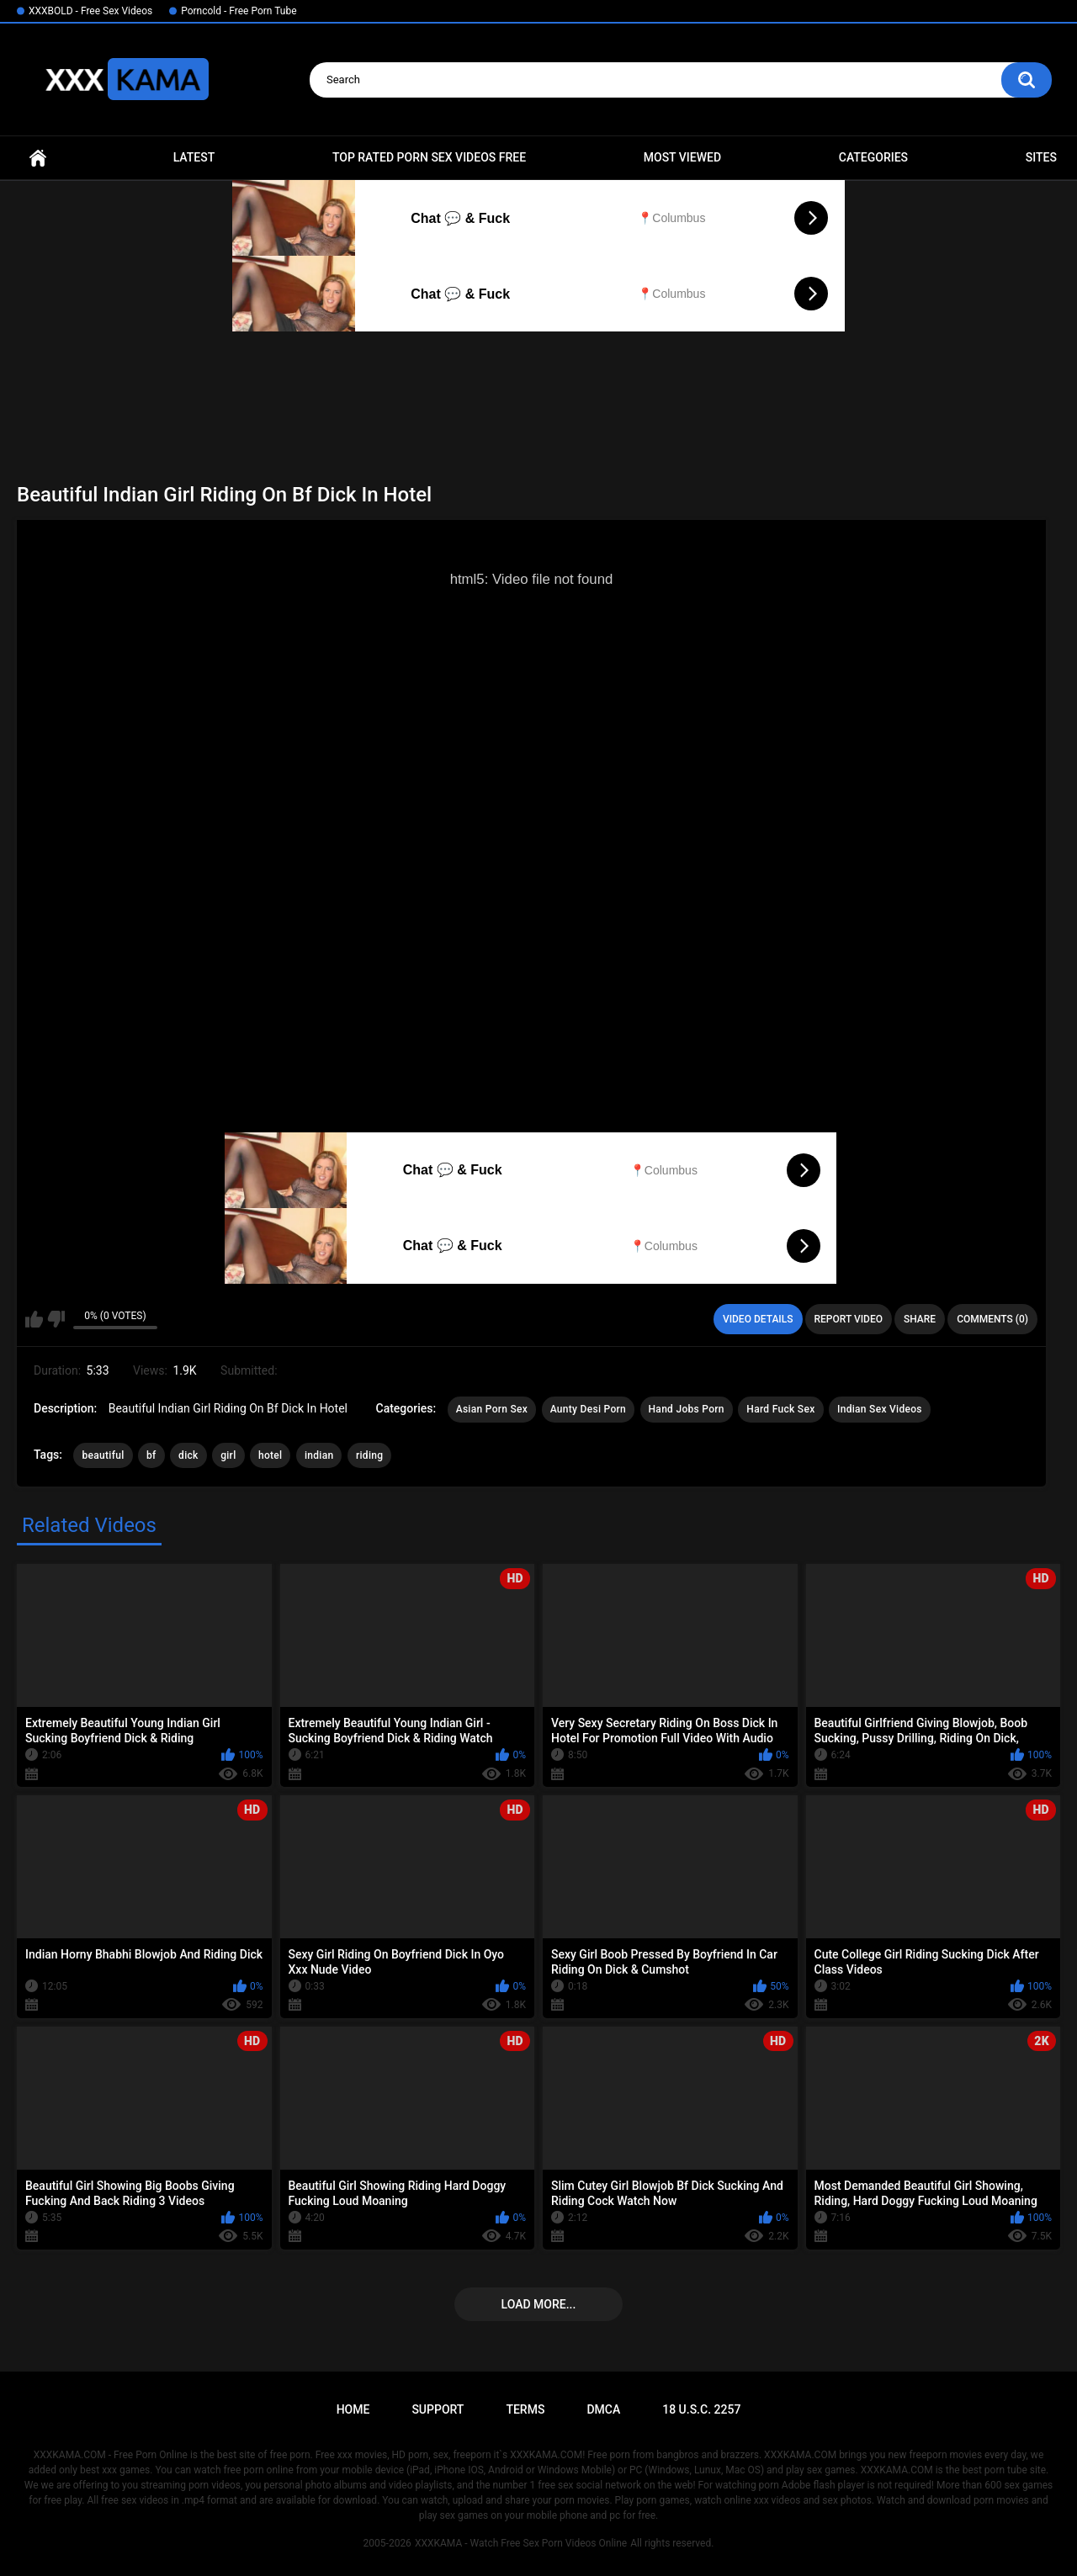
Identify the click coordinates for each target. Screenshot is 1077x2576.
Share (920, 1319)
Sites (1041, 157)
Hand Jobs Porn (686, 1409)
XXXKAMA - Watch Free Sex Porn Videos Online (521, 2543)
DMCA (603, 2409)
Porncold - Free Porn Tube (238, 11)
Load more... (538, 2304)
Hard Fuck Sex (780, 1409)
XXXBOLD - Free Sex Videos (90, 11)
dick (188, 1455)
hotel (270, 1455)
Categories (873, 157)
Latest (194, 157)
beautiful (103, 1455)
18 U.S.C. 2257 (701, 2409)
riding (369, 1455)
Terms (525, 2409)
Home (38, 157)
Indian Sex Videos (879, 1409)
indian (319, 1455)
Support (437, 2409)
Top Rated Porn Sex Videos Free (429, 157)
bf (151, 1455)
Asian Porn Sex (492, 1409)
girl (228, 1455)
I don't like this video (56, 1319)
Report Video (848, 1319)
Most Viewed (682, 157)
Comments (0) (992, 1319)
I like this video (34, 1319)
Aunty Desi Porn (588, 1409)
